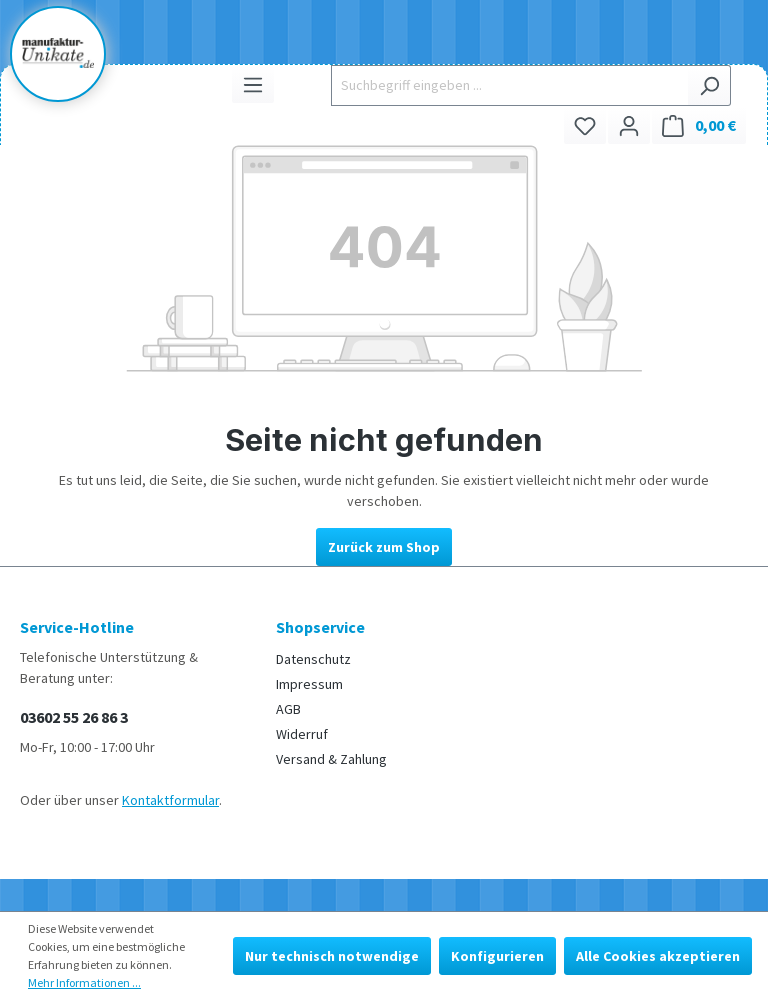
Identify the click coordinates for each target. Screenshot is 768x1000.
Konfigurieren (497, 956)
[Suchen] (709, 85)
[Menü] (253, 84)
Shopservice (320, 627)
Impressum (309, 684)
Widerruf (302, 734)
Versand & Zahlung (331, 759)
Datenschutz (313, 659)
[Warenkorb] (699, 125)
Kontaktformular (170, 800)
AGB (288, 709)
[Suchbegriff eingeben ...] (509, 85)
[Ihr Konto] (629, 125)
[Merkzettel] (585, 125)
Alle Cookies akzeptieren (658, 956)
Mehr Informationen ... (84, 982)
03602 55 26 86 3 (74, 717)
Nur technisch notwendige (332, 956)
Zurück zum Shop (384, 547)
